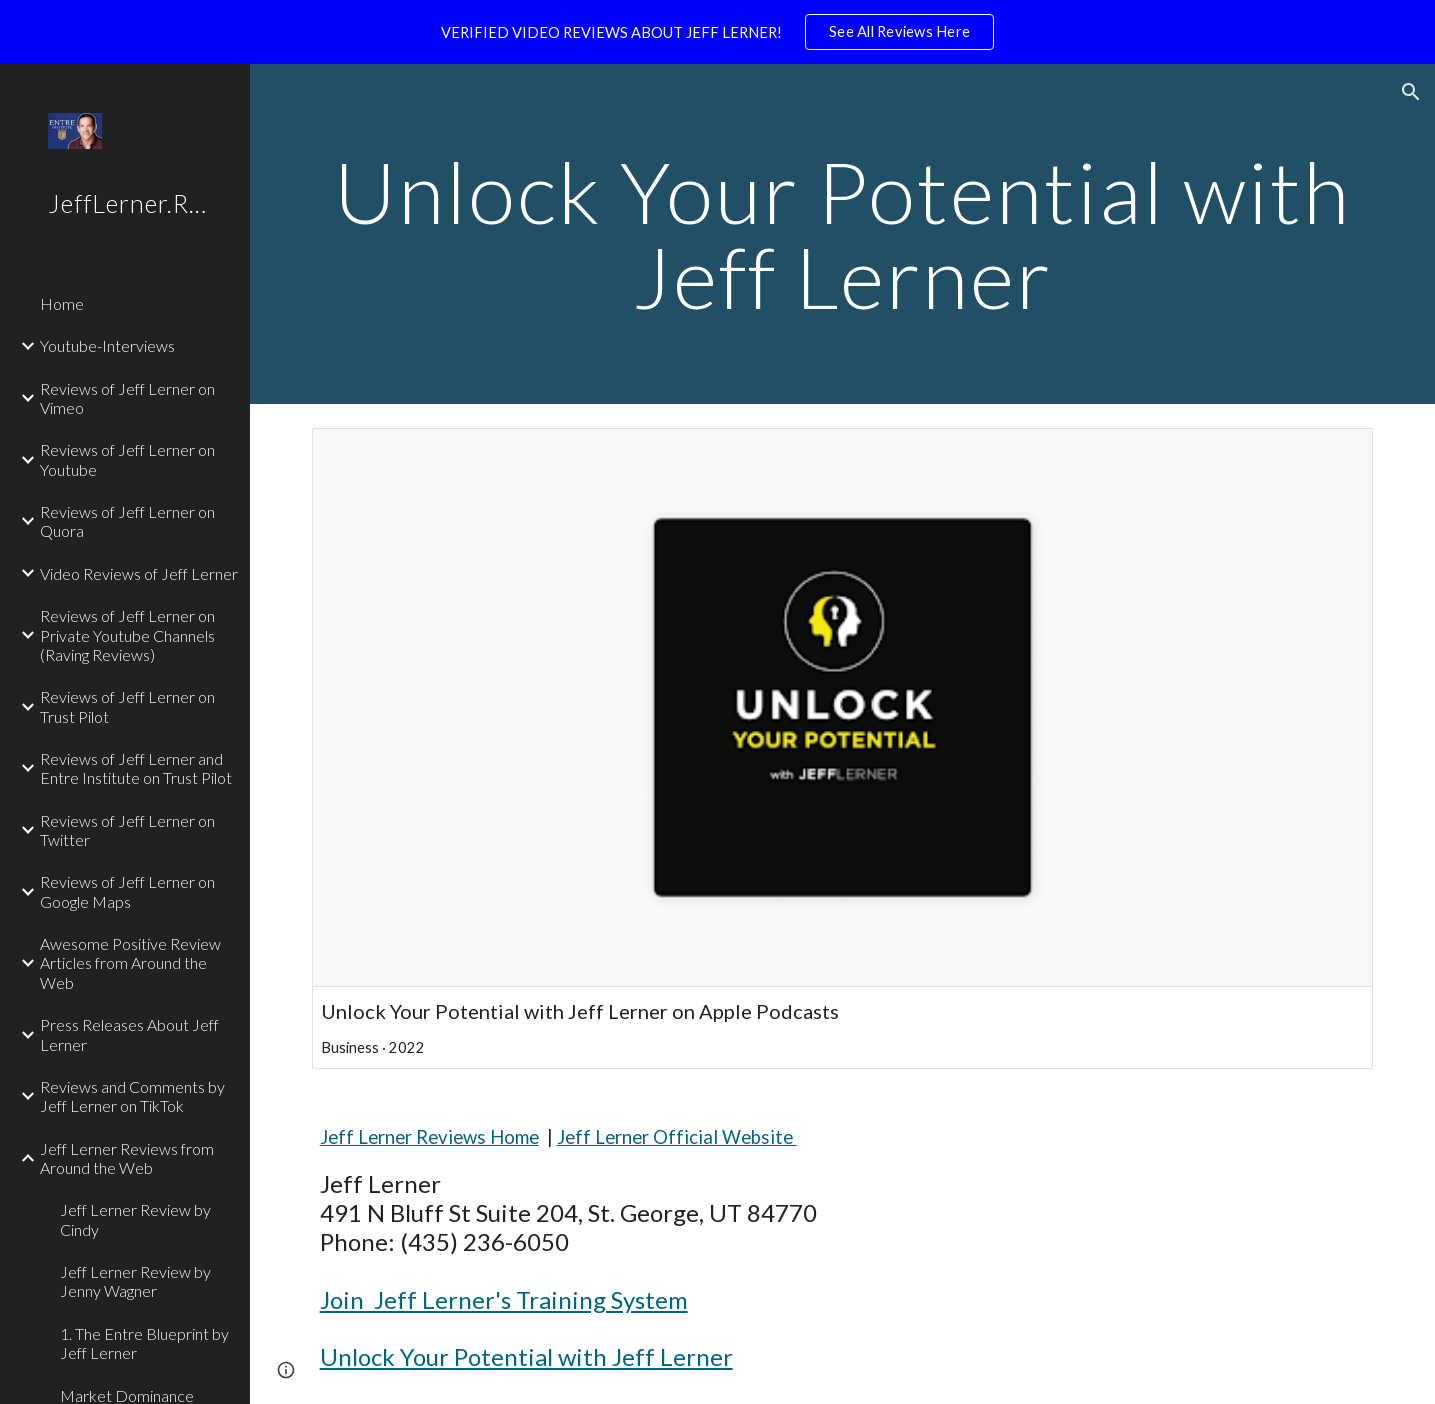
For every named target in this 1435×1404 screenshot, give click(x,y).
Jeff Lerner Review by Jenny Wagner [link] (135, 1281)
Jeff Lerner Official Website (677, 1137)
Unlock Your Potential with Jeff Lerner (526, 1356)
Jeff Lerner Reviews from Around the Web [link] (127, 1158)
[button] (1411, 92)
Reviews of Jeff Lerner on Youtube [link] (127, 459)
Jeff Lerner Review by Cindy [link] (135, 1219)
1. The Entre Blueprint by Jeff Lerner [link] (144, 1343)
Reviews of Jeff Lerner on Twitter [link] (127, 830)
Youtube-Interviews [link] (107, 345)
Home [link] (62, 303)
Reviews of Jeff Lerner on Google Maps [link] (127, 891)
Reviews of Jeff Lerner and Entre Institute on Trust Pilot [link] (136, 768)
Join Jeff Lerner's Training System (504, 1299)
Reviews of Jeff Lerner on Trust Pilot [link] (127, 706)
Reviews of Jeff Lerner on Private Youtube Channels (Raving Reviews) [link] (127, 635)
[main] (843, 234)
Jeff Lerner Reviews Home (429, 1137)
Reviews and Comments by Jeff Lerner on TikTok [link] (132, 1096)
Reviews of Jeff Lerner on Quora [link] (127, 521)
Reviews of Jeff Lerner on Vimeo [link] (127, 398)
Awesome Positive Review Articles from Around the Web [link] (130, 963)
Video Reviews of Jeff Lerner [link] (139, 573)
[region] (717, 32)
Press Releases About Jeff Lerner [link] (129, 1034)
